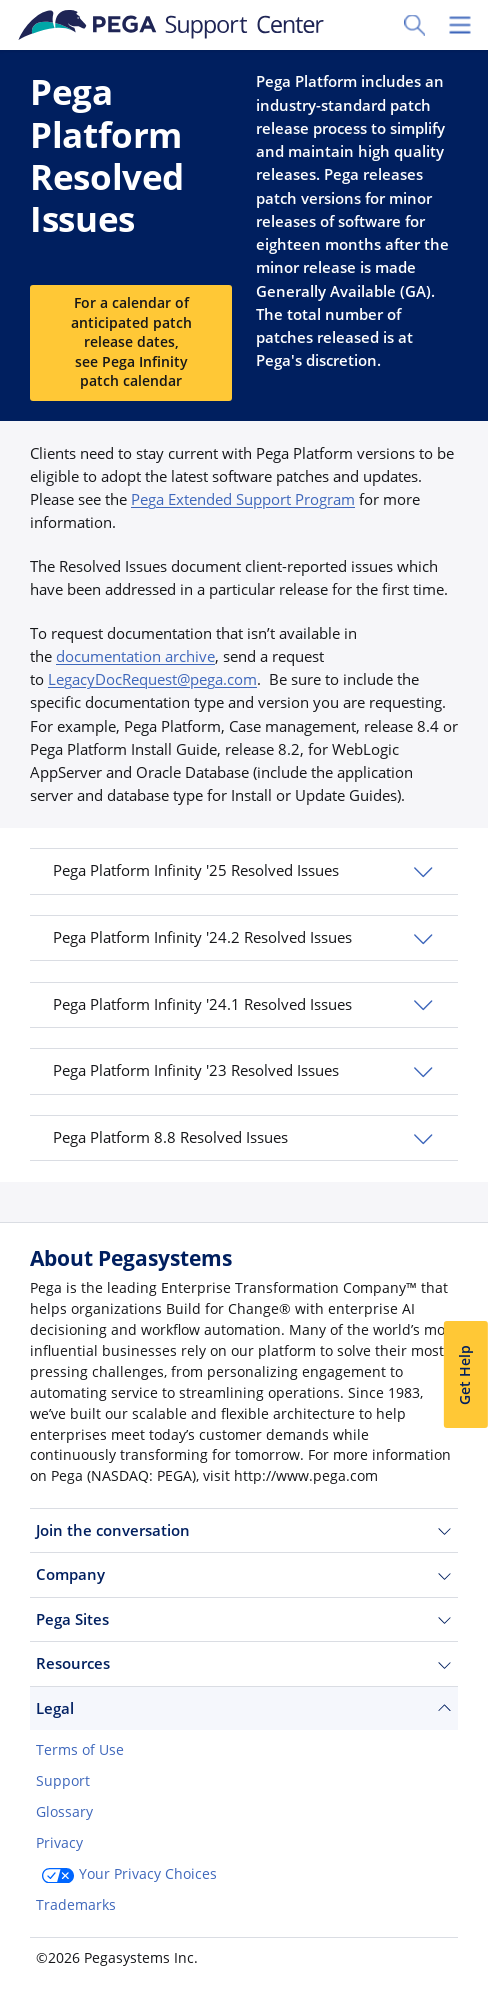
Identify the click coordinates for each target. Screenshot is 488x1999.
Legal (244, 1708)
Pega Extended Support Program (243, 499)
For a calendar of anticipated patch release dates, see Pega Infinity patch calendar (131, 342)
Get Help (465, 1375)
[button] (244, 871)
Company (244, 1574)
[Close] (460, 1862)
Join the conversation (244, 1530)
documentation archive (135, 656)
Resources (244, 1663)
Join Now (83, 1956)
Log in (189, 1956)
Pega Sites (244, 1619)
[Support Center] (171, 25)
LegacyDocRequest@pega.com (152, 679)
